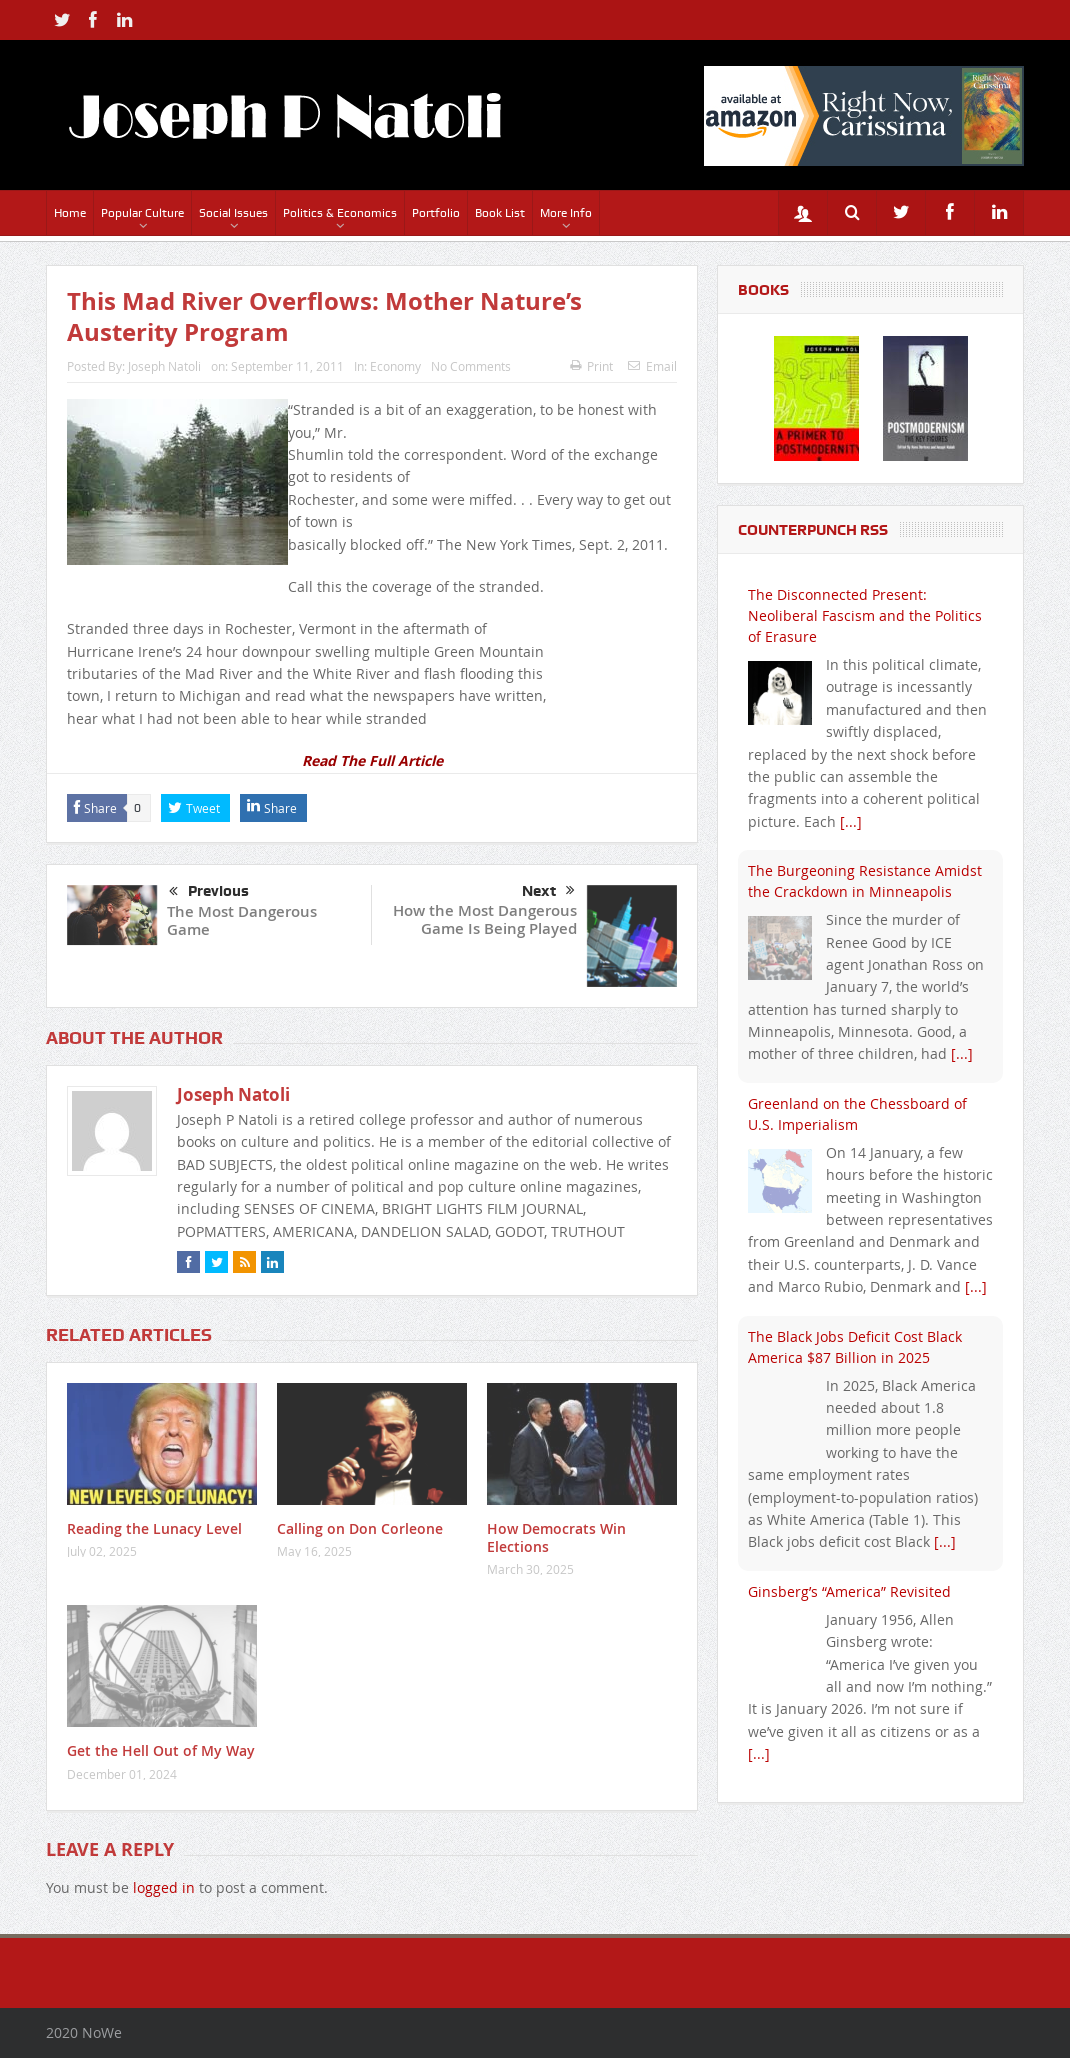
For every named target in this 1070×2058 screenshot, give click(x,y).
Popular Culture (142, 213)
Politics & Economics (340, 213)
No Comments (471, 366)
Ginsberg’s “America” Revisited (849, 1591)
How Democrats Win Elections (556, 1537)
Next (548, 891)
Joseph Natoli (164, 366)
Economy (395, 366)
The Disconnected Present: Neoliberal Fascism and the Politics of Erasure (865, 615)
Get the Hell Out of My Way (161, 1750)
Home (70, 213)
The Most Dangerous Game (242, 920)
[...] (851, 821)
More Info (566, 213)
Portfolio (436, 213)
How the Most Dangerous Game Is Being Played (485, 919)
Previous (209, 892)
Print (591, 366)
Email (652, 366)
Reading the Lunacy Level (154, 1528)
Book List (500, 213)
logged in (164, 1887)
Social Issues (233, 213)
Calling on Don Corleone (360, 1528)
